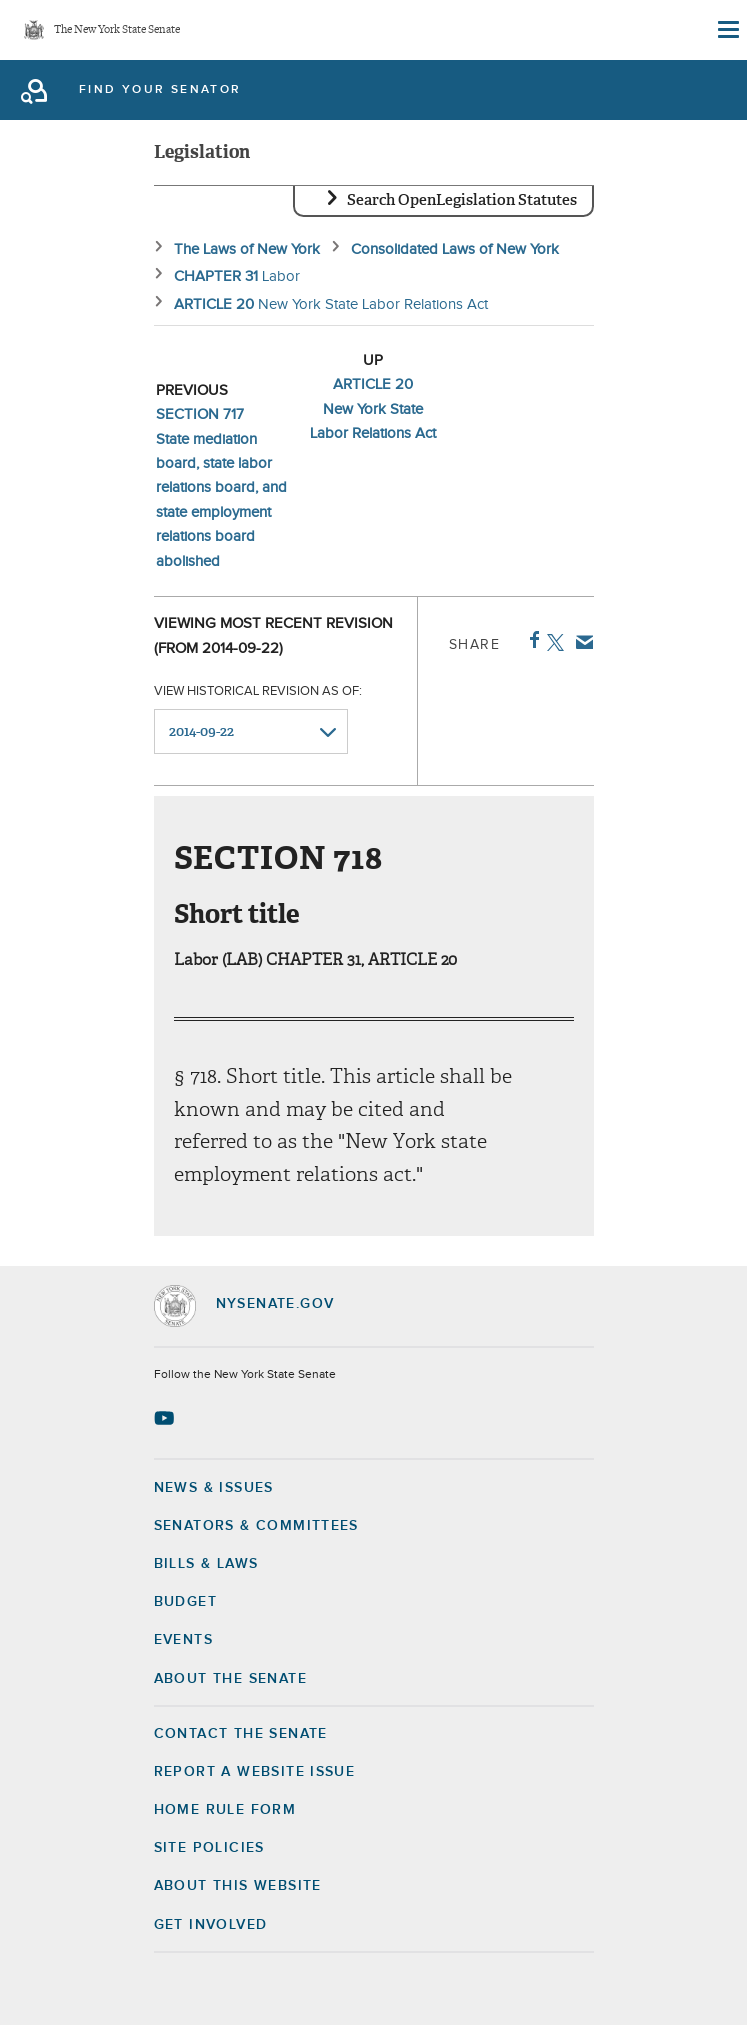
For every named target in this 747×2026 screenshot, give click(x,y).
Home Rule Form (225, 1810)
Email (580, 642)
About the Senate (230, 1679)
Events (183, 1640)
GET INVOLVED (211, 1925)
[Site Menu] (727, 30)
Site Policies (209, 1848)
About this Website (238, 1886)
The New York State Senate (117, 30)
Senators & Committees (256, 1526)
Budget (185, 1602)
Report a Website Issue (255, 1772)
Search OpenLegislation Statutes (462, 200)
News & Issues (214, 1488)
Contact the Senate (241, 1734)
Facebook (530, 640)
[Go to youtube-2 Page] (166, 1418)
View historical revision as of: (258, 691)
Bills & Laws (206, 1564)
